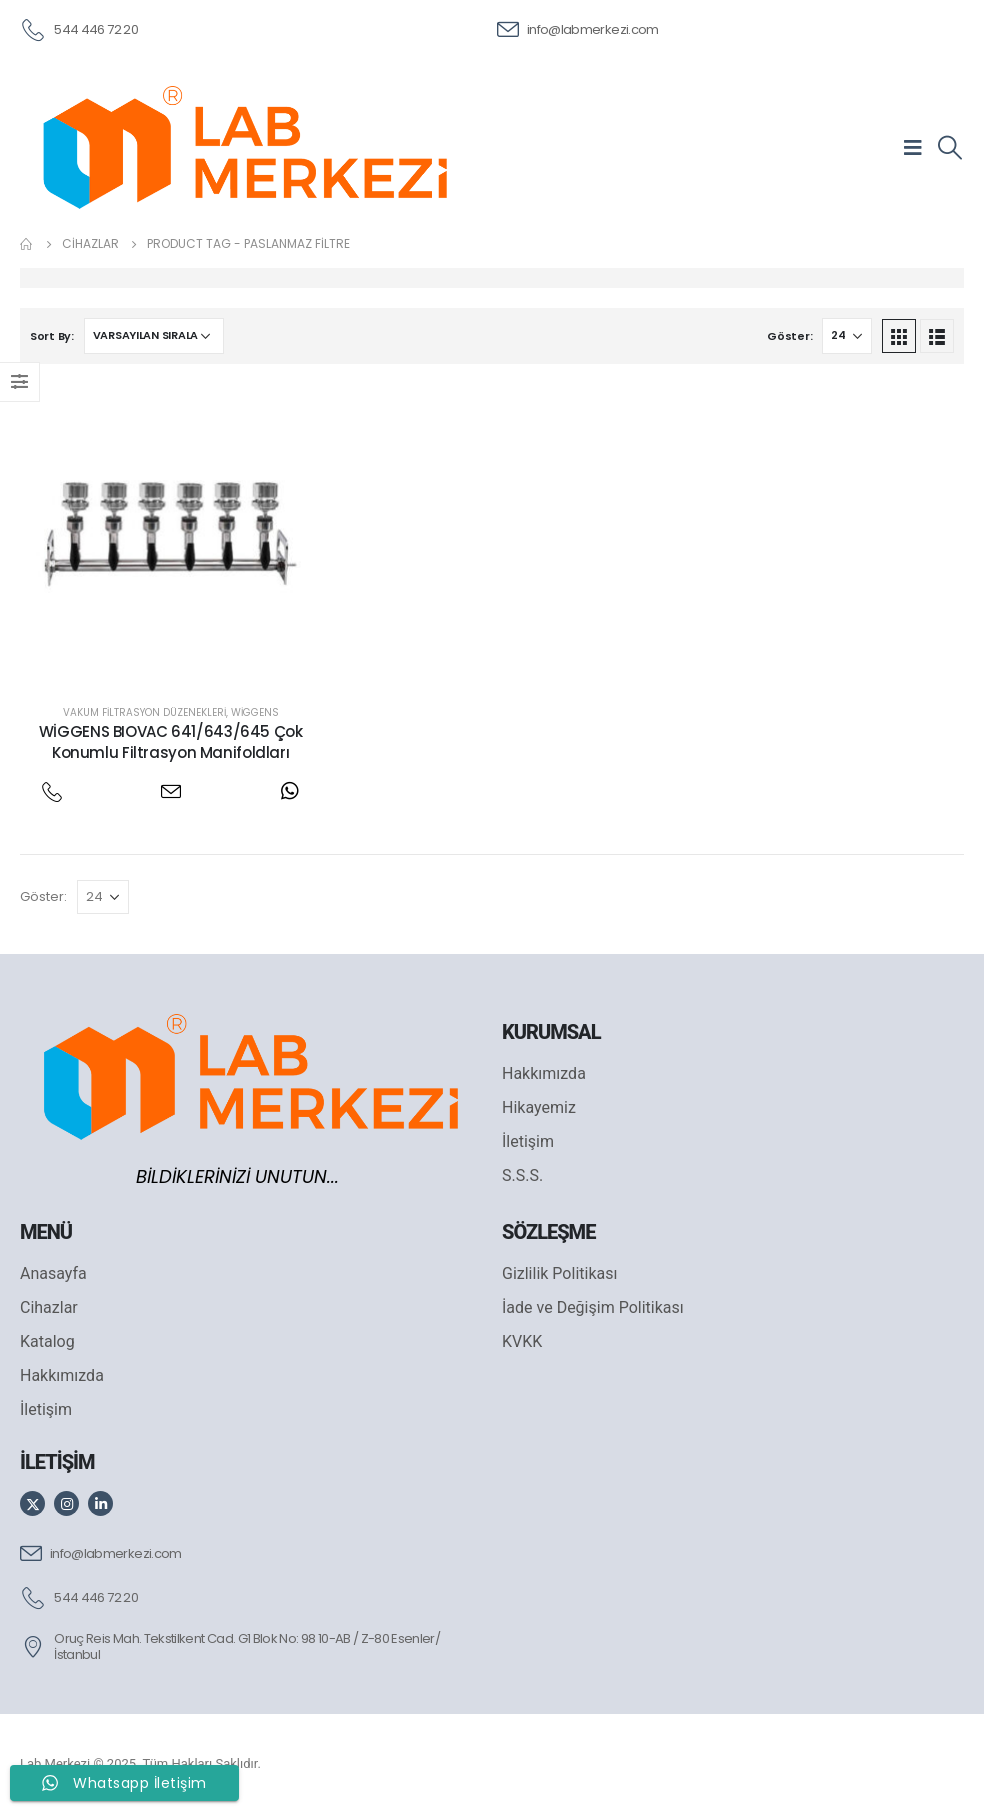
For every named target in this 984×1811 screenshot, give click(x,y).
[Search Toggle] (949, 148)
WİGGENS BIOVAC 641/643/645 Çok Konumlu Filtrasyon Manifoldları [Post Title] (171, 741)
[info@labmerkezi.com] (578, 28)
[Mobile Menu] (919, 147)
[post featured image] (170, 534)
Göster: (789, 336)
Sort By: (52, 336)
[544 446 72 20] (79, 28)
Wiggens (255, 712)
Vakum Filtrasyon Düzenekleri (144, 712)
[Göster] (847, 336)
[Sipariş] (154, 336)
